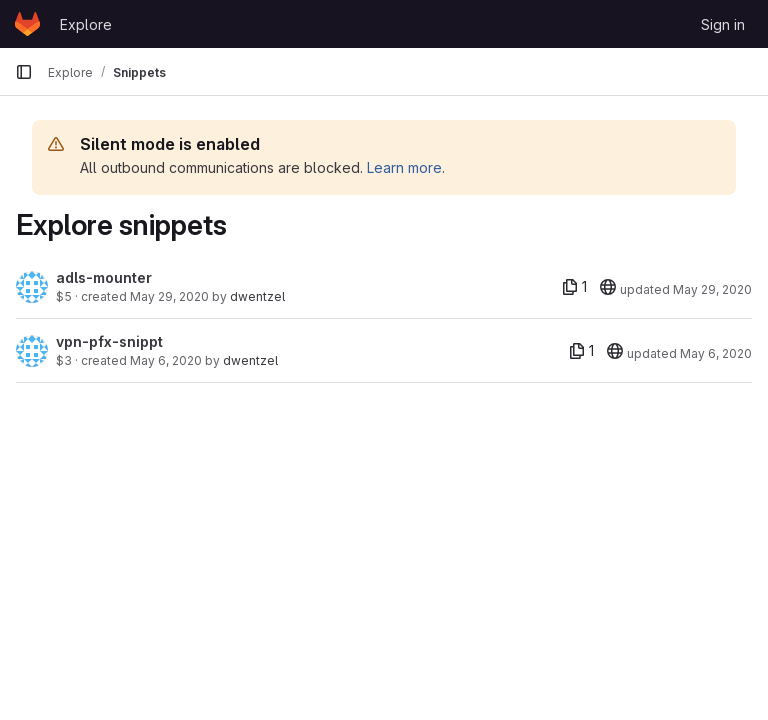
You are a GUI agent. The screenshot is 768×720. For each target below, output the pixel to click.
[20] (608, 287)
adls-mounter (104, 277)
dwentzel (257, 296)
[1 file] (574, 287)
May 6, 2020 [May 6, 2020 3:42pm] (166, 360)
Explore (86, 24)
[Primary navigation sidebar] (24, 72)
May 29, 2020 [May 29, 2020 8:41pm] (169, 296)
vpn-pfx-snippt (109, 341)
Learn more (404, 167)
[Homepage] (27, 24)
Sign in (723, 24)
